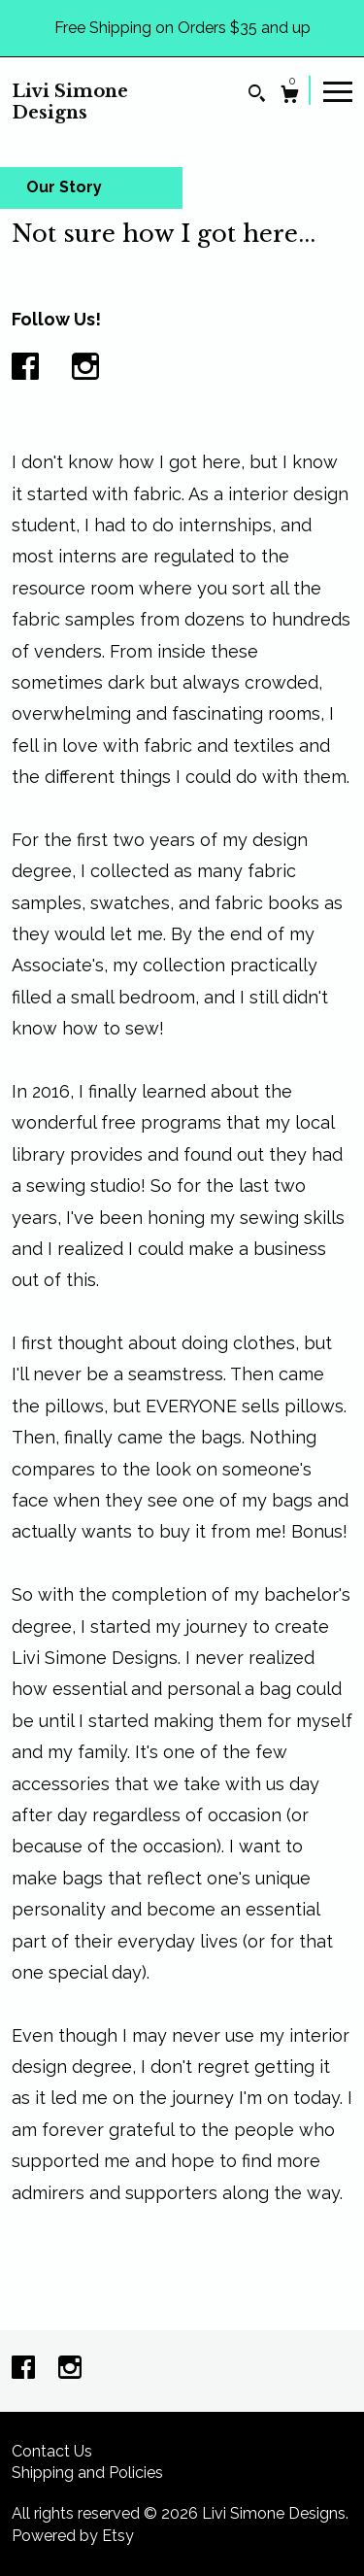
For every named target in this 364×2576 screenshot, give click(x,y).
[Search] (257, 96)
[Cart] (290, 97)
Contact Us (52, 2451)
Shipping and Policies (87, 2472)
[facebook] (25, 2369)
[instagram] (70, 2369)
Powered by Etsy (73, 2535)
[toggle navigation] (337, 90)
